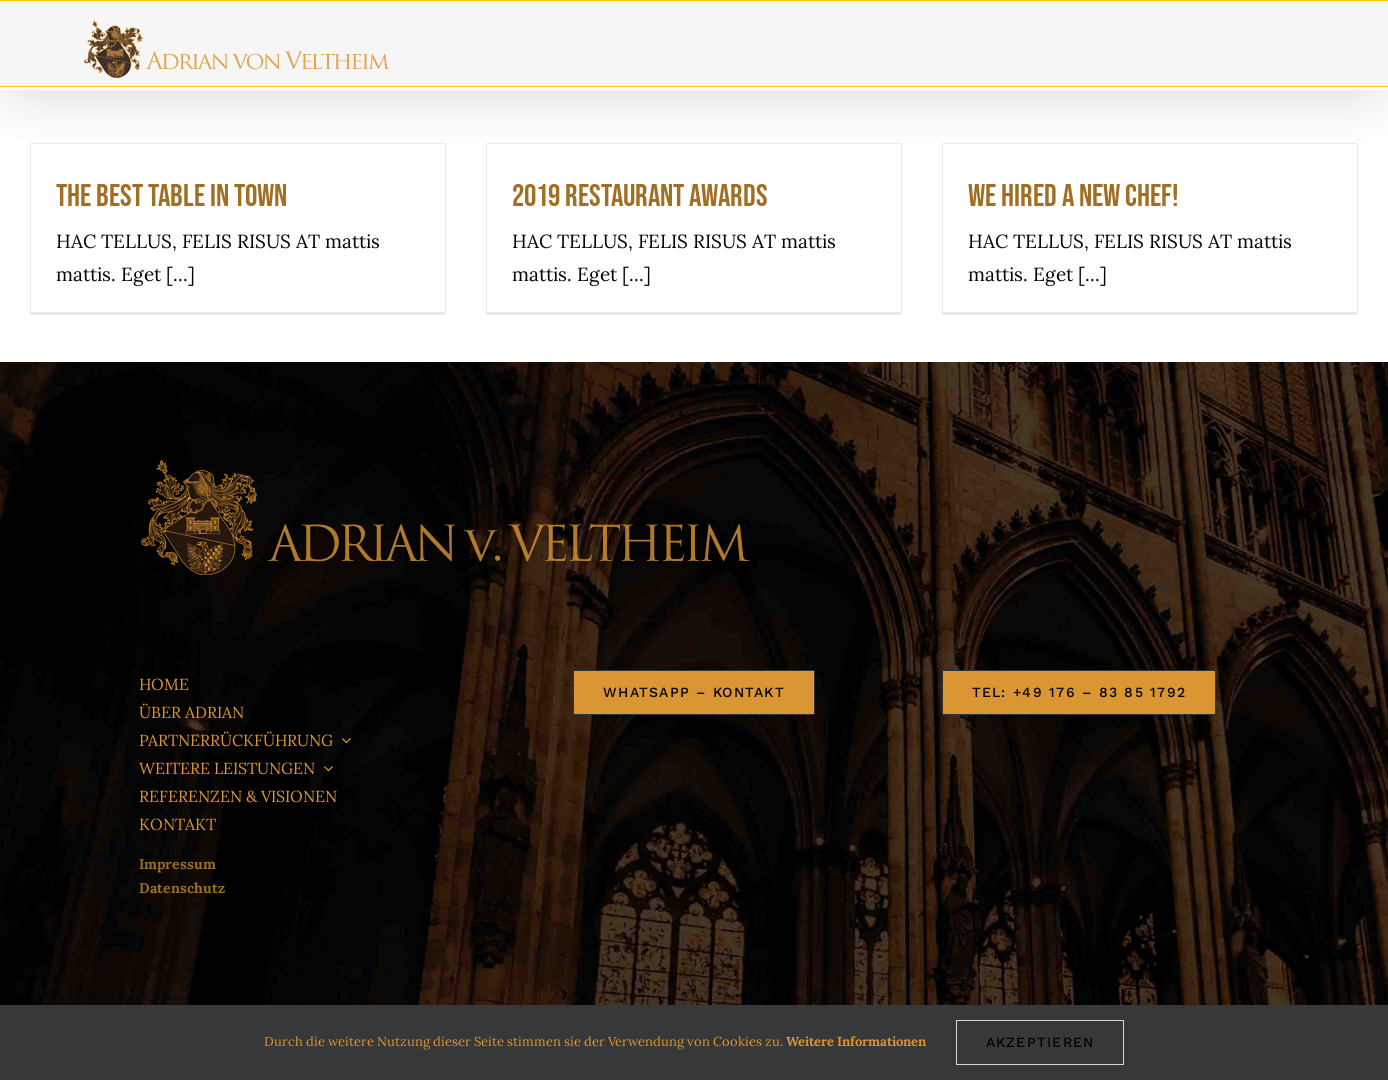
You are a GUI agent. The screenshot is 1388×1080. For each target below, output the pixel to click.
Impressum (177, 864)
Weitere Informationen (856, 1041)
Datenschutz (182, 888)
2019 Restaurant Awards (640, 196)
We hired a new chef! (1073, 196)
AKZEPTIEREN (1040, 1042)
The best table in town (171, 196)
